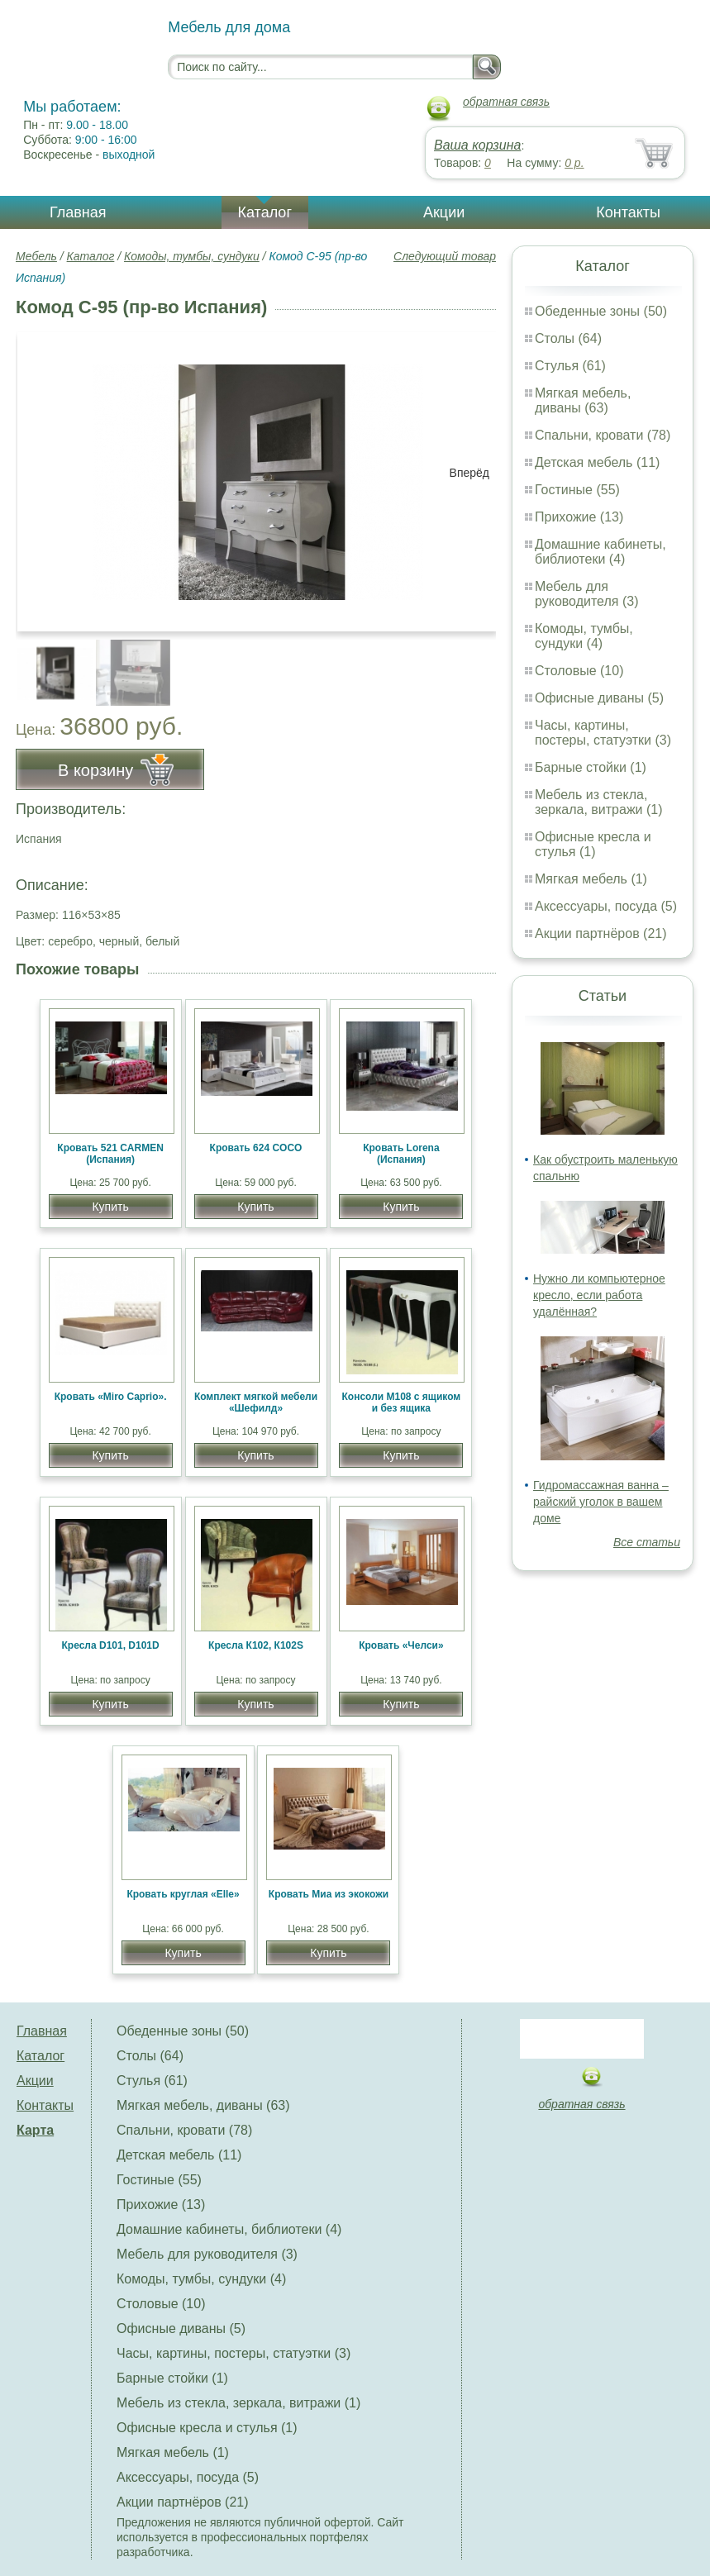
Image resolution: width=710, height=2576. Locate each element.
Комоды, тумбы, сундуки (192, 256)
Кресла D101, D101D (111, 1645)
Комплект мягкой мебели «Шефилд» (255, 1402)
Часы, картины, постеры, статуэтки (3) (603, 732)
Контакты (628, 212)
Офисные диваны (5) (599, 698)
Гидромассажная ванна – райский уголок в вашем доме (601, 1501)
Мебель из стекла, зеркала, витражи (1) (599, 802)
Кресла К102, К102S (255, 1645)
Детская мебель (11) (597, 462)
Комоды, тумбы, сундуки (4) (584, 635)
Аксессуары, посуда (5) (606, 906)
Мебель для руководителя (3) (586, 593)
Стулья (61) (570, 366)
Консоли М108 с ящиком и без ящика (401, 1402)
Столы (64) (568, 338)
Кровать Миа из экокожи (328, 1894)
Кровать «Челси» (401, 1645)
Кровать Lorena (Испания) (401, 1153)
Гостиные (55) (577, 490)
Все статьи (646, 1542)
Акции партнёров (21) (601, 933)
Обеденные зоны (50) (601, 311)
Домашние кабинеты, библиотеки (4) (600, 551)
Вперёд (469, 472)
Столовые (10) (579, 671)
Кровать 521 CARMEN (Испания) (110, 1153)
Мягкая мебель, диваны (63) (583, 400)
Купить (110, 1206)
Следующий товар (444, 256)
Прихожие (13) (579, 517)
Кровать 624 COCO (256, 1148)
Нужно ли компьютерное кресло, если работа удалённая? (599, 1295)
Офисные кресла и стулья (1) (593, 844)
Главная (78, 212)
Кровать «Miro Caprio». (111, 1396)
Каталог (265, 212)
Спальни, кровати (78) (602, 435)
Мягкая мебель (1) (591, 879)
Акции (444, 212)
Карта (35, 2130)
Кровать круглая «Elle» (182, 1894)
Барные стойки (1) (590, 767)
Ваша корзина (477, 145)
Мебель (36, 256)
